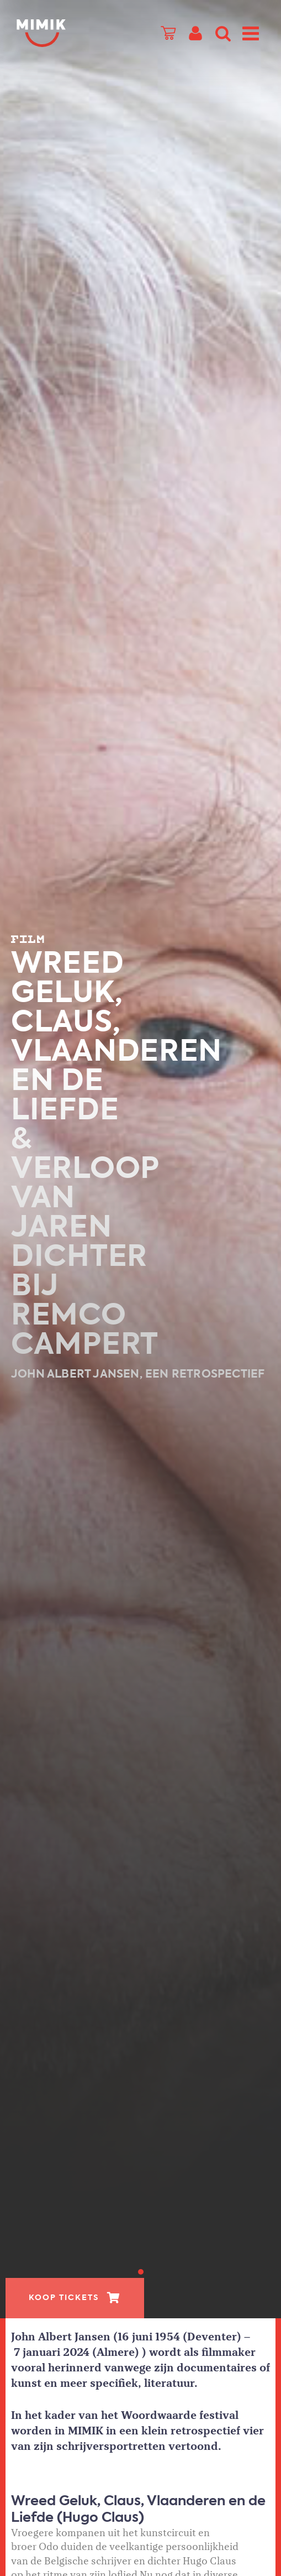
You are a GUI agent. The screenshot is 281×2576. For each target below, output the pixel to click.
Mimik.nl (61, 33)
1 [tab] (141, 2272)
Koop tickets (64, 2298)
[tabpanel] (140, 1159)
